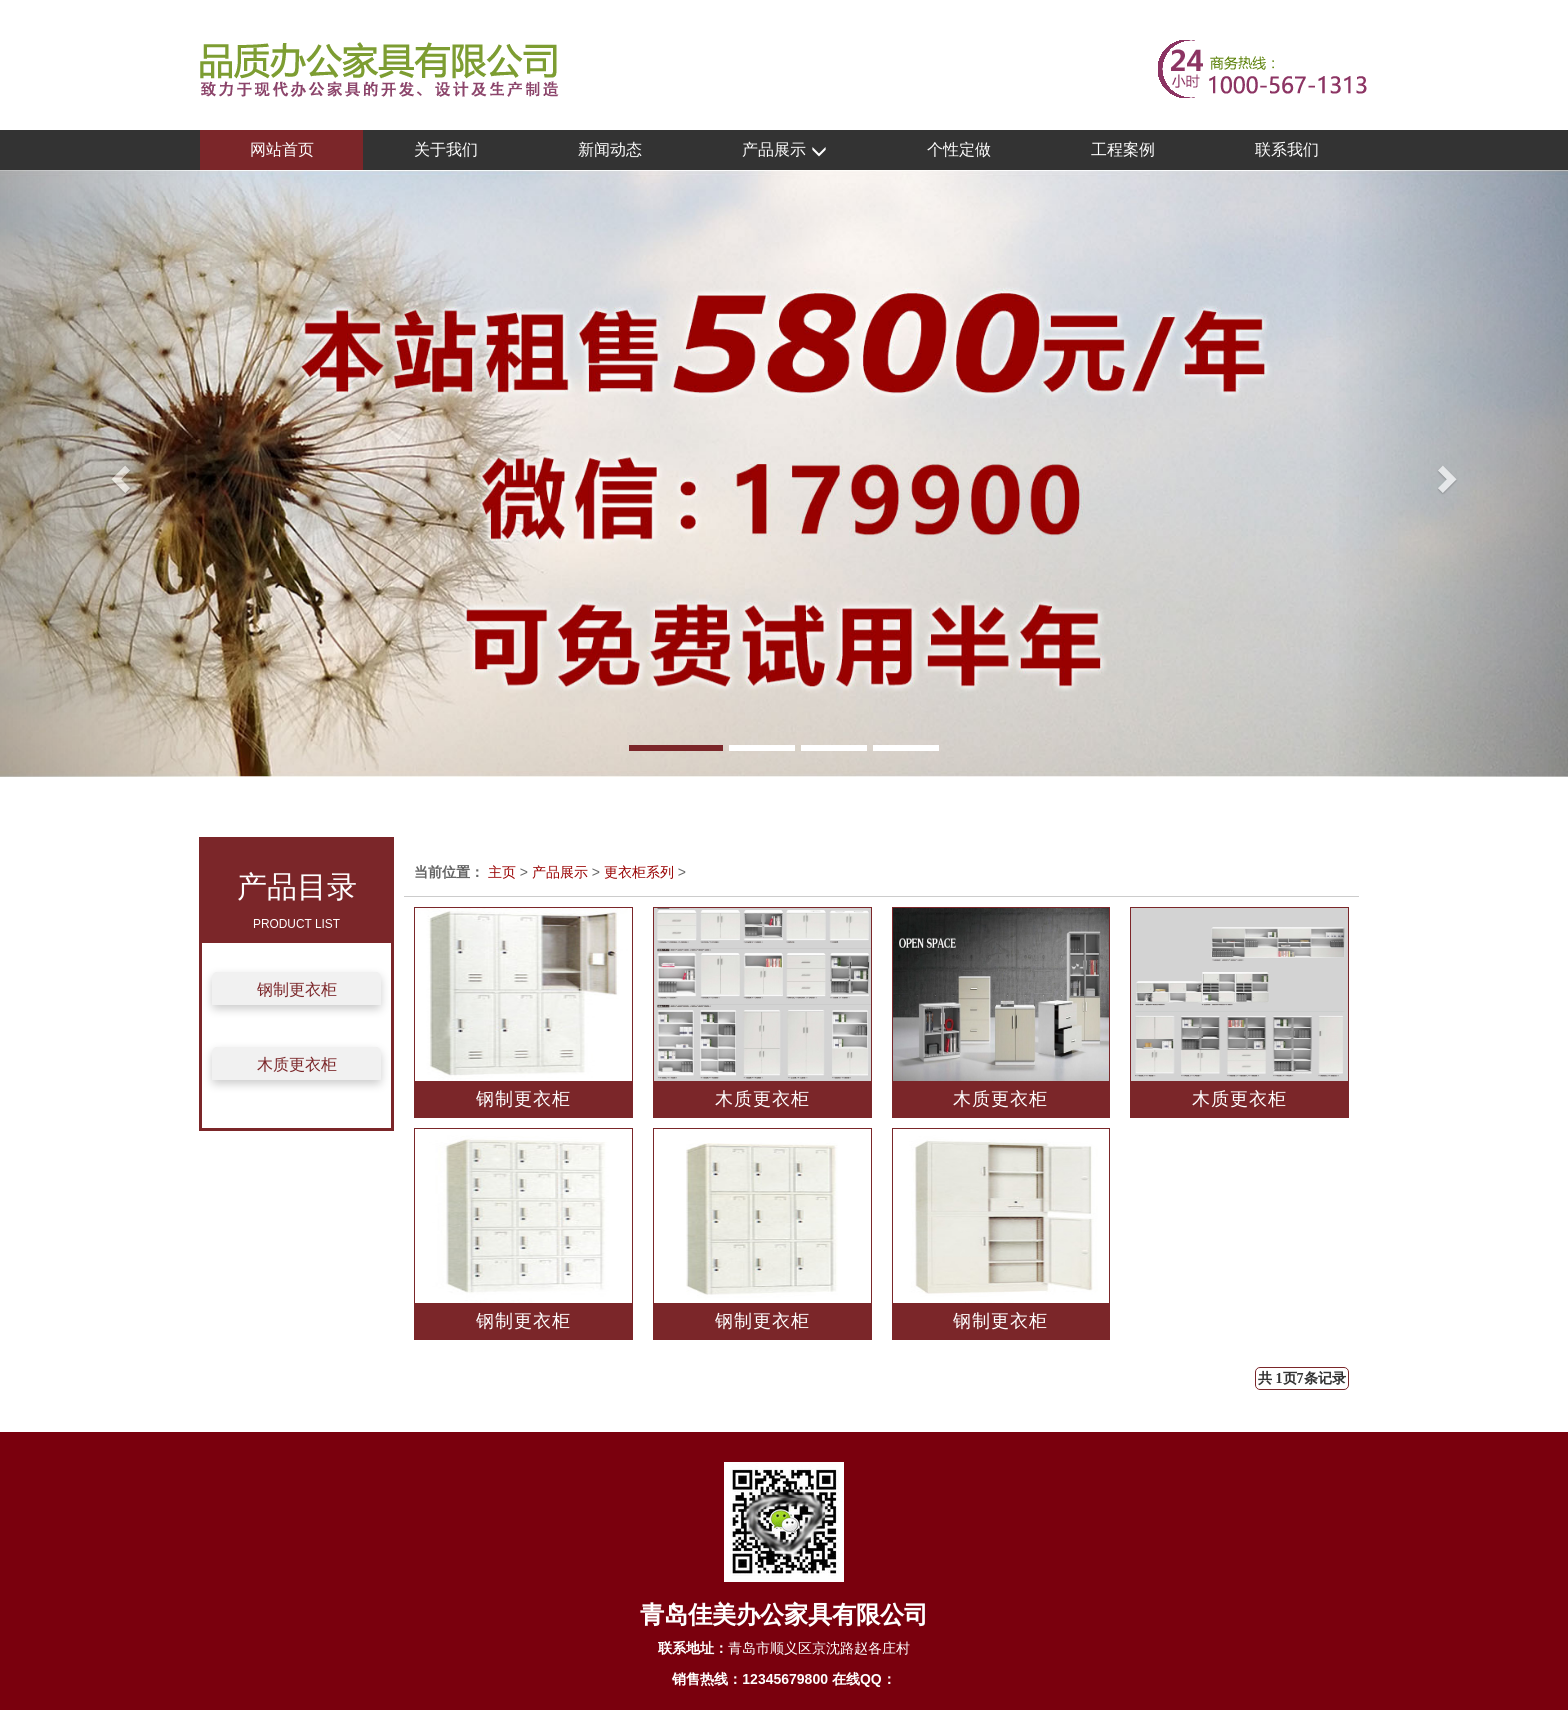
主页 (502, 872)
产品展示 (784, 150)
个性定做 (959, 149)
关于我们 (446, 149)
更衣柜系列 (639, 872)
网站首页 (282, 149)
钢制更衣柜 (297, 989)
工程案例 (1123, 149)
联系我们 (1287, 149)
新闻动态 (610, 149)
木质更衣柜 (297, 1064)
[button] (117, 473)
